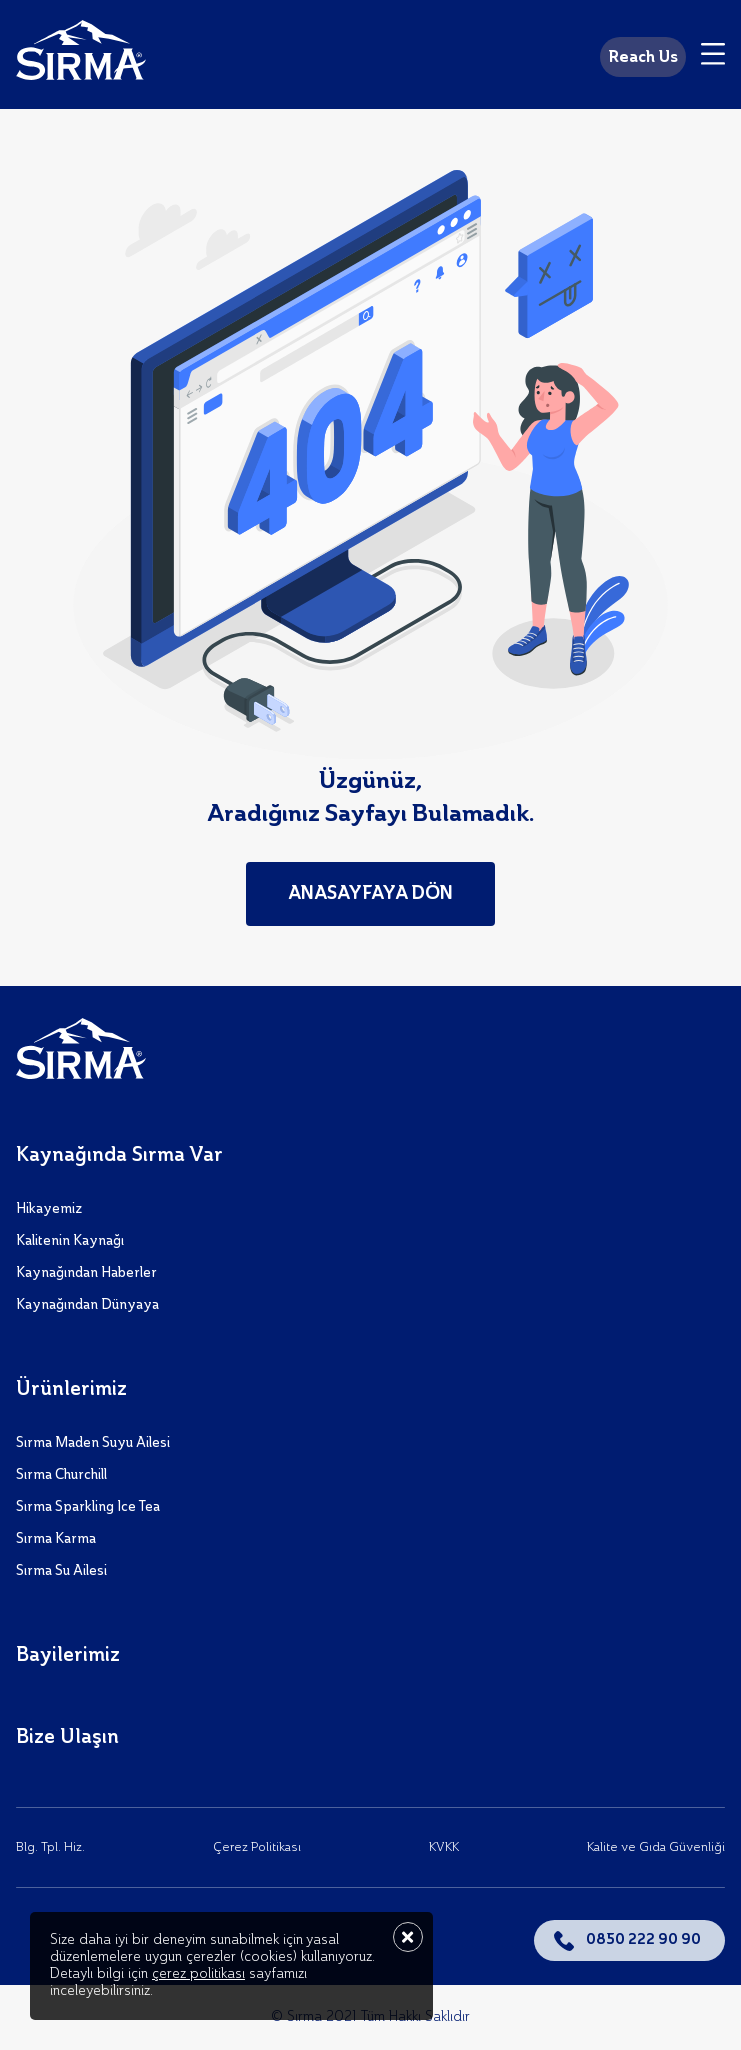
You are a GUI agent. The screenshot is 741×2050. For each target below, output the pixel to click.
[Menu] (713, 57)
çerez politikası (198, 1974)
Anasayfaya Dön (370, 894)
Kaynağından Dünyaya (87, 1305)
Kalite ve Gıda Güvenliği (656, 1847)
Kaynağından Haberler (86, 1273)
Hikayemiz (49, 1209)
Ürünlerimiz (71, 1390)
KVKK (444, 1847)
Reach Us (643, 58)
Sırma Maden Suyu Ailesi (93, 1443)
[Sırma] (81, 54)
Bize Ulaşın (67, 1738)
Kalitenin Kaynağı (70, 1241)
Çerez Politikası (257, 1847)
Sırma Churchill (61, 1475)
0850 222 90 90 (643, 1940)
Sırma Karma (56, 1539)
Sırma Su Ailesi (61, 1571)
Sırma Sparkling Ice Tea (88, 1507)
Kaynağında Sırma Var (119, 1156)
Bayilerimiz (68, 1656)
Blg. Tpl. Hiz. (50, 1847)
